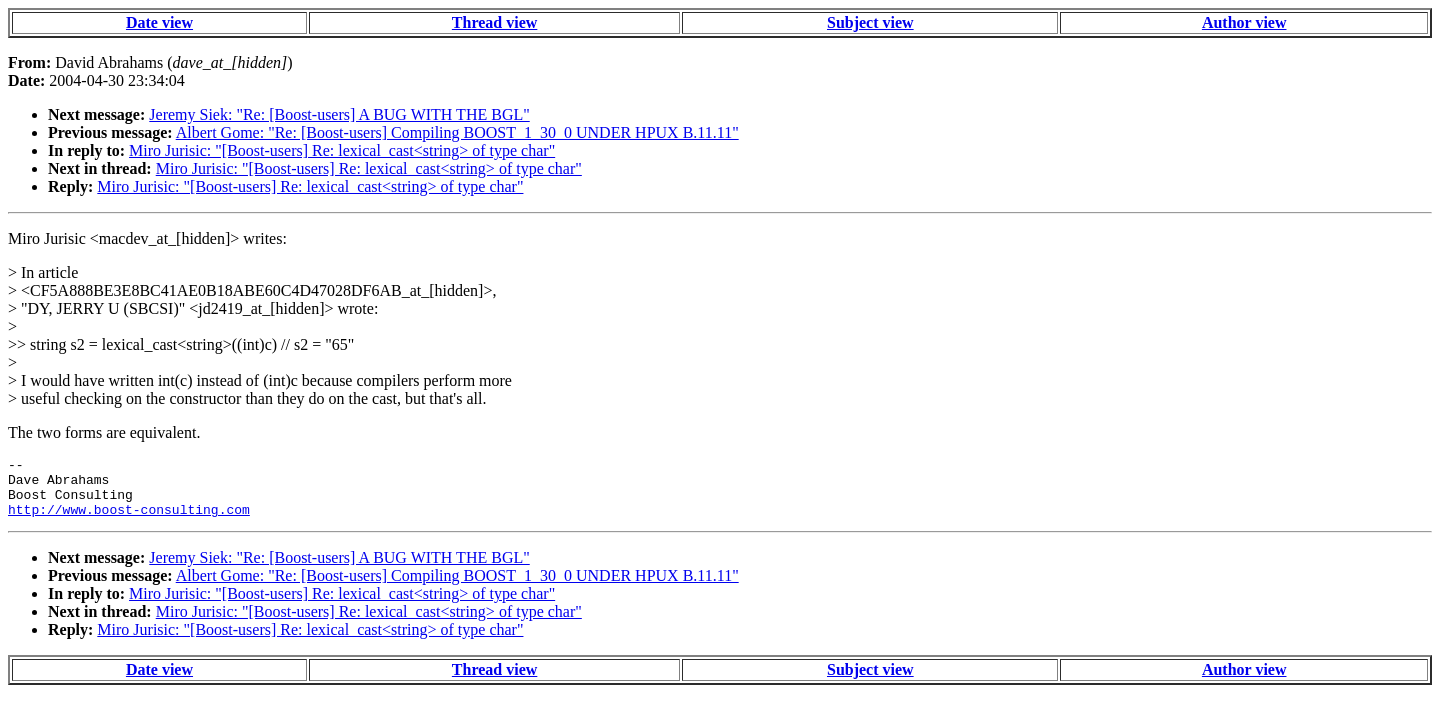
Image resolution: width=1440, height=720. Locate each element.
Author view (1244, 22)
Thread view (494, 22)
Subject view (870, 22)
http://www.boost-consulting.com (129, 521)
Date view (159, 22)
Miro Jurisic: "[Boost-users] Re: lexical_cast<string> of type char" (342, 150)
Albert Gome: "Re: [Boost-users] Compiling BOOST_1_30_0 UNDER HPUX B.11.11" (457, 132)
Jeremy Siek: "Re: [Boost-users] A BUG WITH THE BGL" (339, 114)
